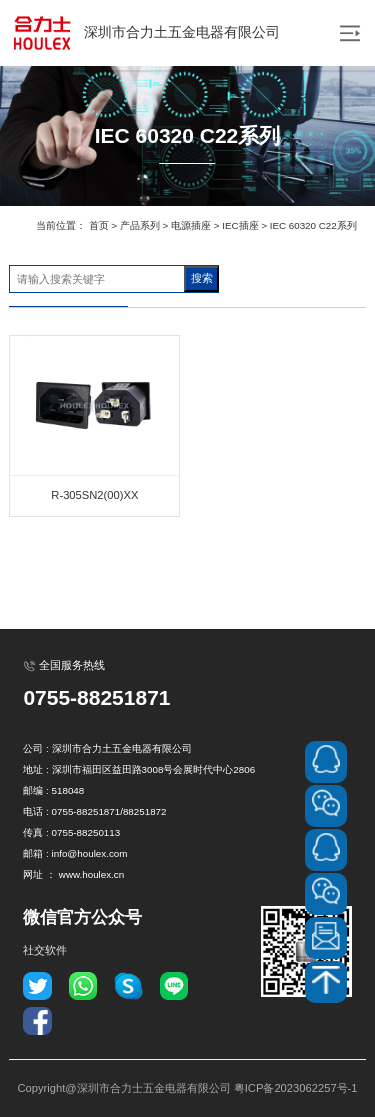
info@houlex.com (90, 853)
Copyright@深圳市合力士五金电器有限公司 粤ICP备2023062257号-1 (187, 1088)
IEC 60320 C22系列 (313, 225)
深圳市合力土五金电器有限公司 (145, 33)
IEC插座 (240, 225)
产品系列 (140, 225)
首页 (99, 225)
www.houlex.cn (91, 874)
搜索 (202, 278)
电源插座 (191, 225)
